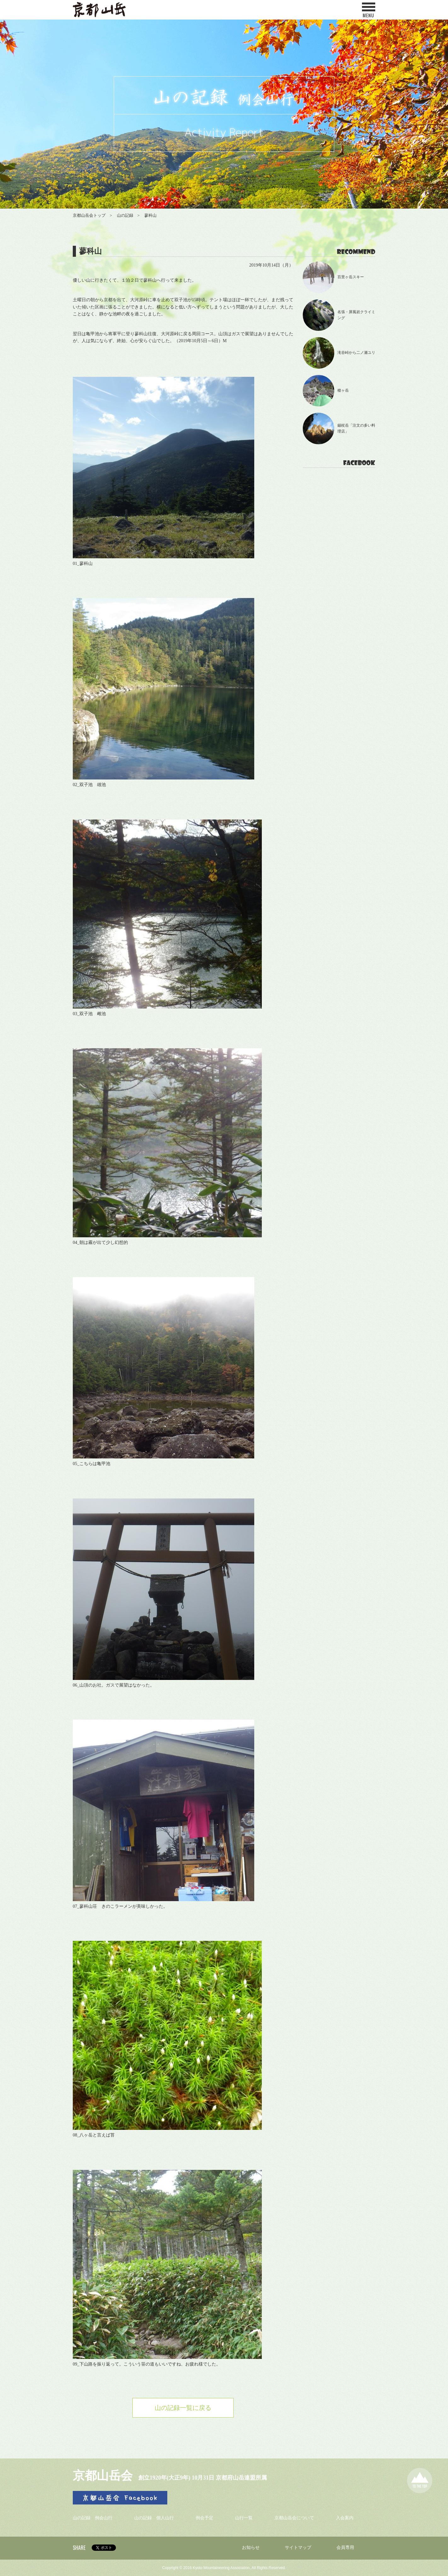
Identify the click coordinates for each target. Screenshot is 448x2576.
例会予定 (204, 2518)
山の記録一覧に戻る (183, 2407)
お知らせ (251, 2547)
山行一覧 (244, 2518)
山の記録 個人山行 (154, 2518)
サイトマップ (298, 2547)
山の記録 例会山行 (92, 2518)
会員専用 (345, 2547)
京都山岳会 (103, 2475)
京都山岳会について (294, 2518)
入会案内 (344, 2518)
